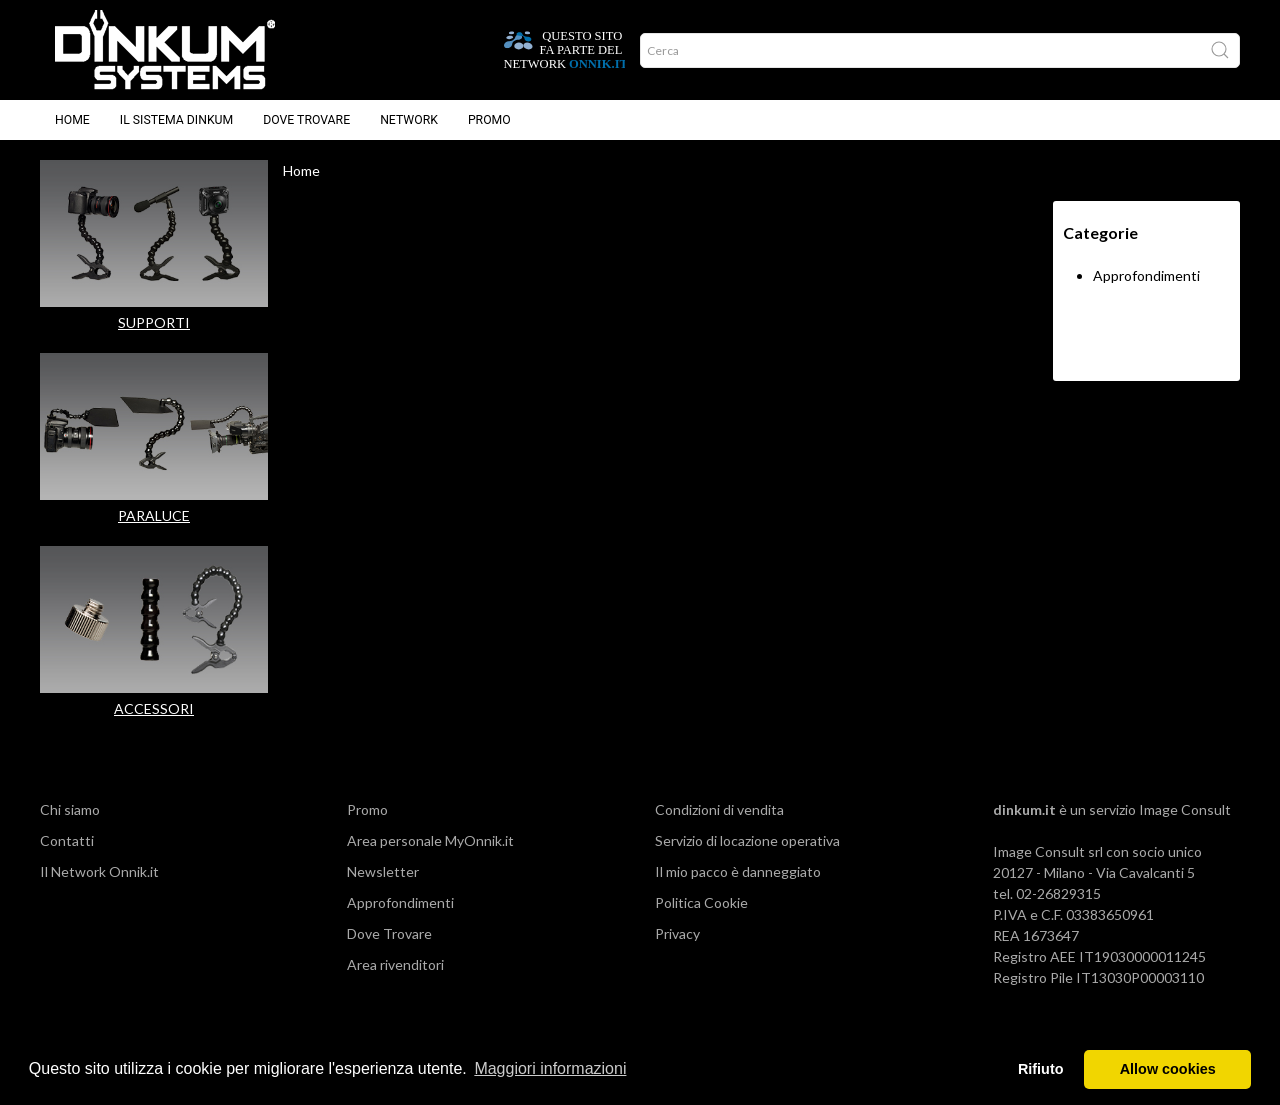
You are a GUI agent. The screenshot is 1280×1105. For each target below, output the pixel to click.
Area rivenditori (395, 964)
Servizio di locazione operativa (747, 840)
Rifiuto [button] (1041, 1069)
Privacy (677, 933)
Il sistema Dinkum (176, 120)
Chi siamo (70, 809)
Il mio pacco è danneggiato (738, 871)
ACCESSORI (154, 708)
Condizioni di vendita (719, 809)
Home (72, 120)
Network (409, 120)
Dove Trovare (389, 933)
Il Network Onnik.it (99, 871)
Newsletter (383, 871)
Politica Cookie (701, 902)
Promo (489, 120)
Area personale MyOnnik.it (430, 840)
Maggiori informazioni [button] (550, 1068)
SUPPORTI (154, 322)
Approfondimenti (1146, 275)
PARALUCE (154, 515)
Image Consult (1185, 809)
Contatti (67, 840)
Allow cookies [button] (1168, 1069)
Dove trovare (306, 120)
